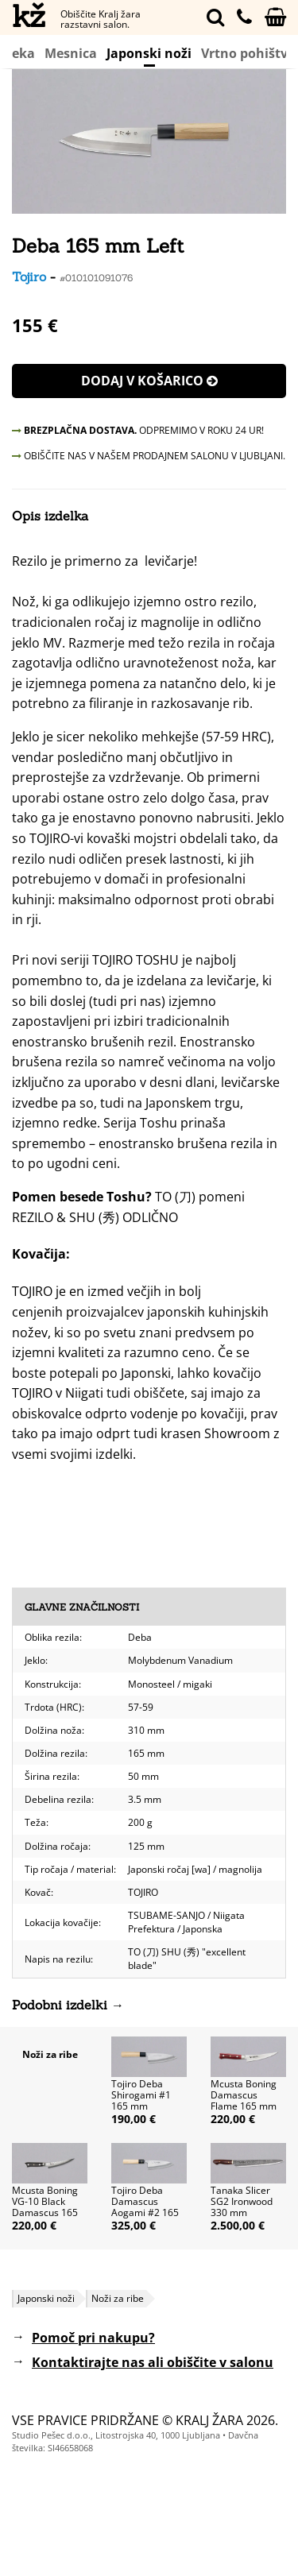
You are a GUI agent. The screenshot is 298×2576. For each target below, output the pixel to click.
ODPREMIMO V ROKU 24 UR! (138, 430)
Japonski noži (149, 55)
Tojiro (29, 276)
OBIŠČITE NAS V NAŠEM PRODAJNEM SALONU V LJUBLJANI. (148, 455)
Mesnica (71, 53)
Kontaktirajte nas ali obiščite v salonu (152, 2362)
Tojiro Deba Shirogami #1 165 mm (141, 2095)
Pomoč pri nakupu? (93, 2337)
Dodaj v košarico (149, 380)
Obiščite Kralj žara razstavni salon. (100, 19)
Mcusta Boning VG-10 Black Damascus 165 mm (45, 2206)
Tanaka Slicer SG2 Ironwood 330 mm (242, 2201)
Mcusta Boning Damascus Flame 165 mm (244, 2095)
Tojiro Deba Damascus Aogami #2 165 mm (145, 2206)
